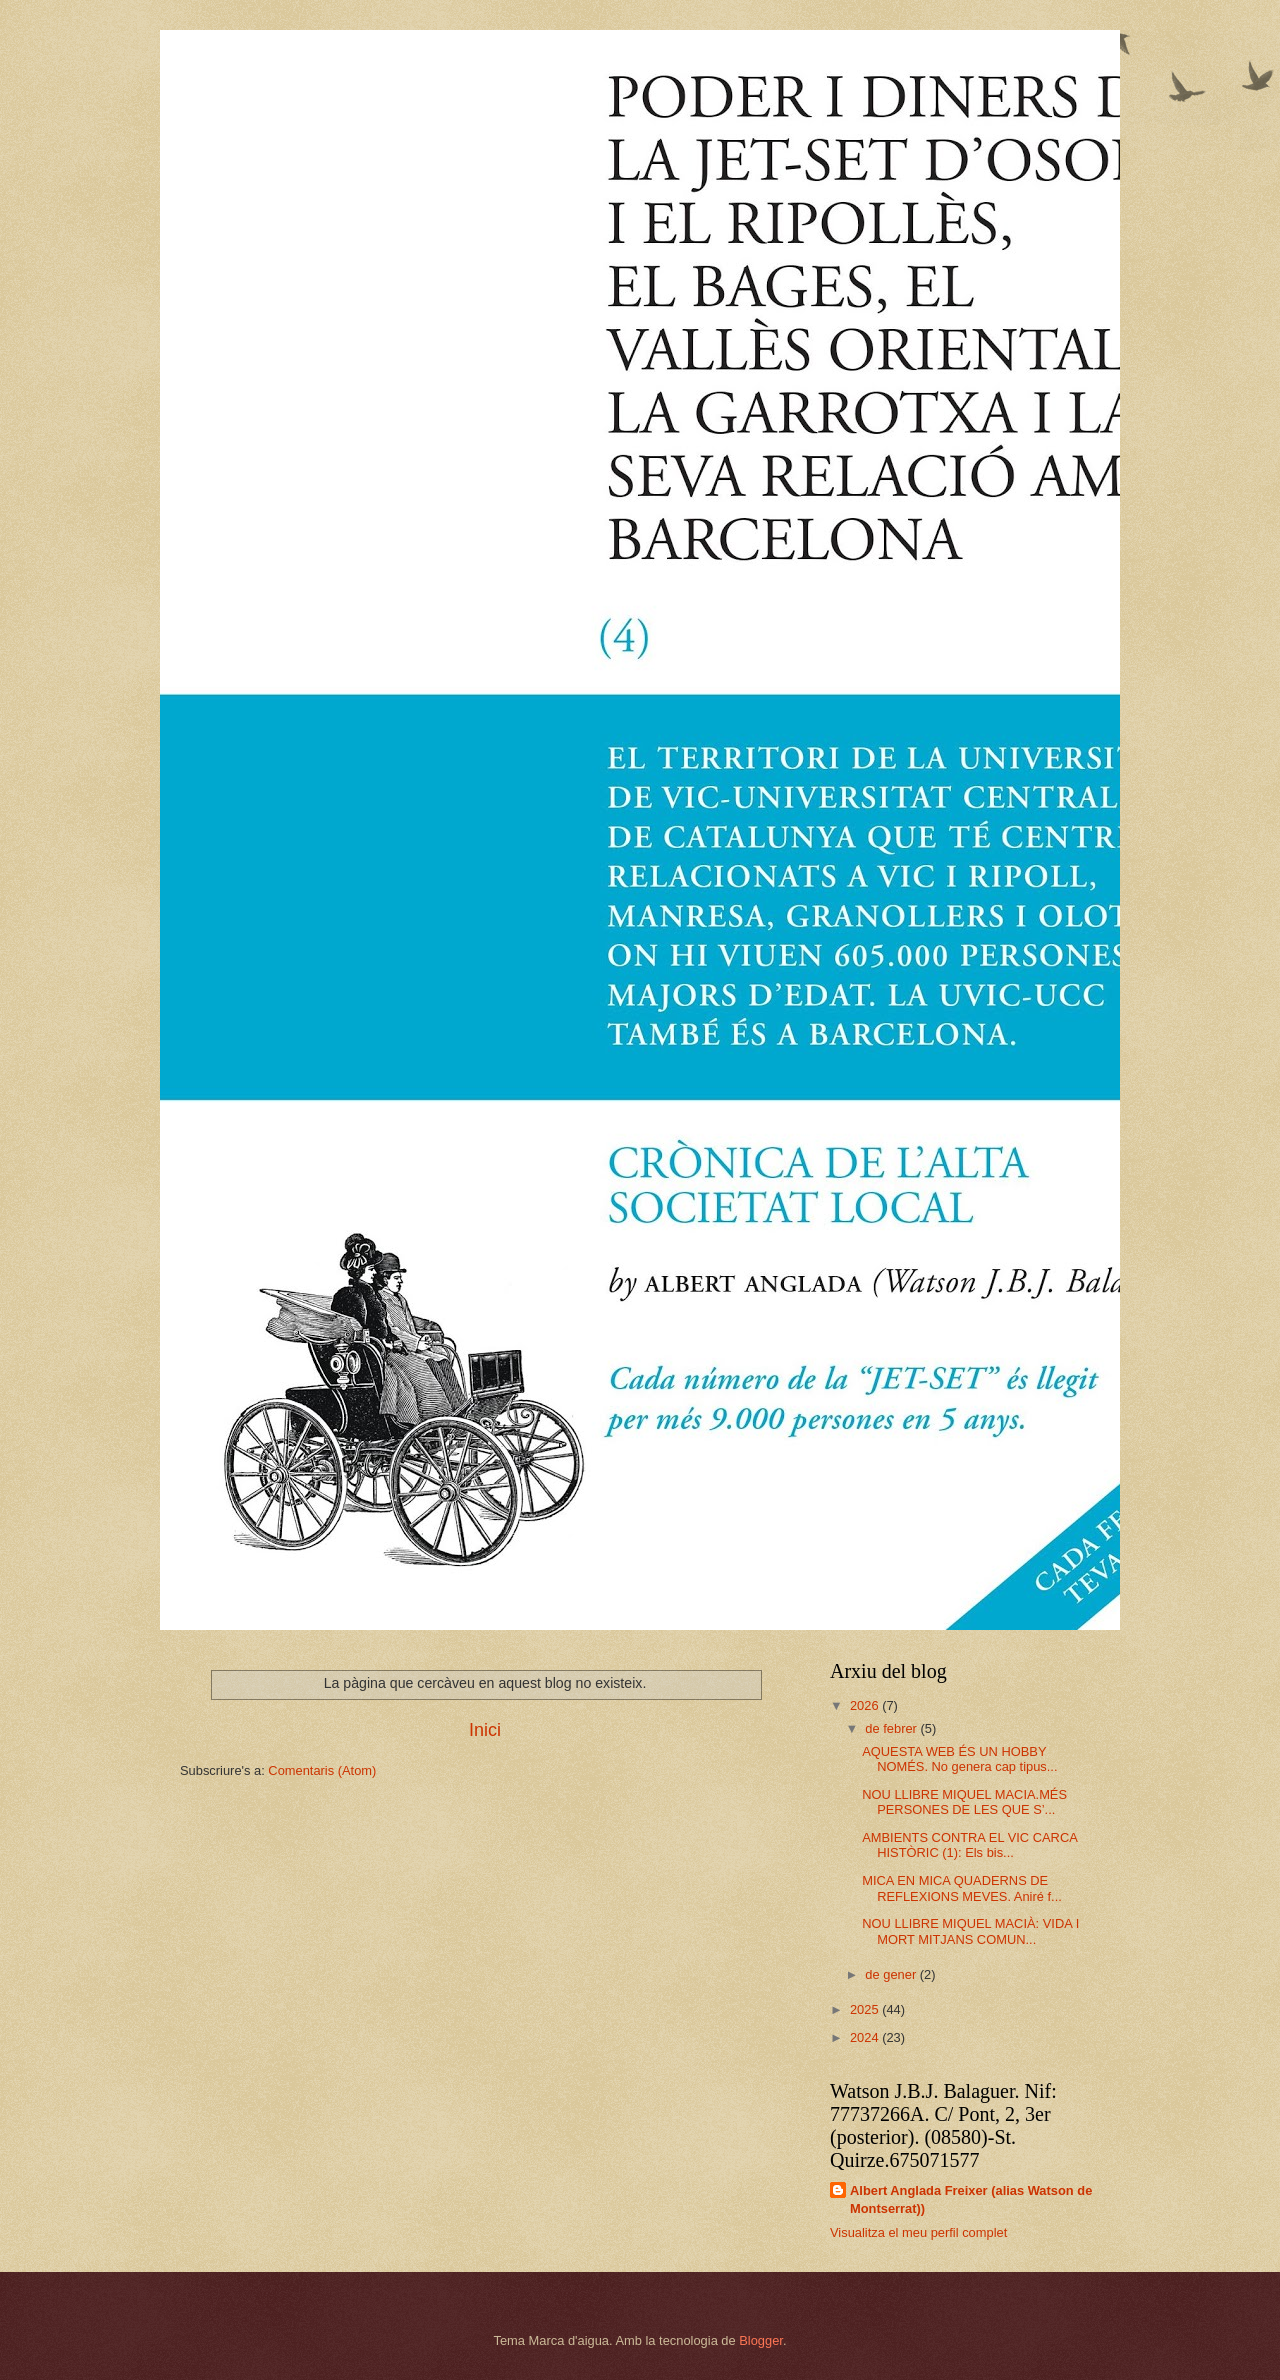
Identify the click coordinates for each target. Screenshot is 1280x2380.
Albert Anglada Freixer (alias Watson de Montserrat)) (971, 2199)
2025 (866, 2009)
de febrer (892, 1728)
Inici (485, 1730)
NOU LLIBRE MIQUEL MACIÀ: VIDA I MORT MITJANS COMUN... (970, 1931)
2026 (866, 1705)
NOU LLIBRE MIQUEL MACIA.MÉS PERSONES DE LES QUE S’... (964, 1802)
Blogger (761, 2340)
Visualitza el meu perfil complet (918, 2232)
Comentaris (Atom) (322, 1770)
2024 (866, 2037)
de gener (892, 1974)
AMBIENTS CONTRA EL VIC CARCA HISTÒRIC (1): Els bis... (969, 1845)
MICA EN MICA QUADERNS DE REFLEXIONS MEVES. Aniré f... (962, 1888)
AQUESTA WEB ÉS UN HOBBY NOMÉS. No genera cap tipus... (959, 1759)
